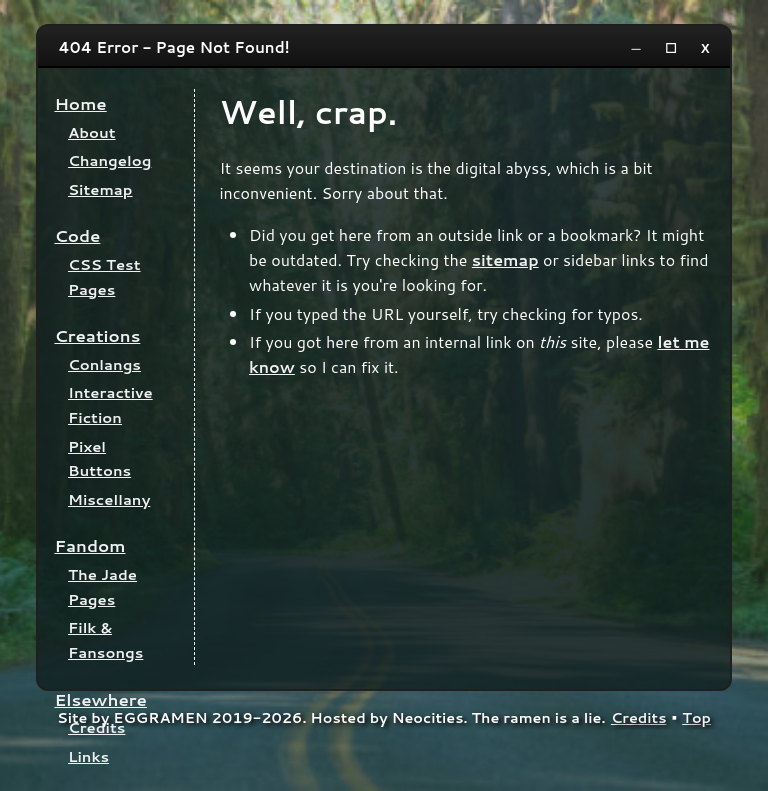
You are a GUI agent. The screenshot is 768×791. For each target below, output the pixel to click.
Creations (97, 335)
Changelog (109, 160)
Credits (96, 727)
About (92, 132)
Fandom (89, 545)
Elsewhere (100, 699)
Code (77, 235)
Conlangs (104, 364)
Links (88, 756)
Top (696, 717)
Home (80, 103)
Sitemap (100, 189)
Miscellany (109, 499)
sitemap (505, 259)
